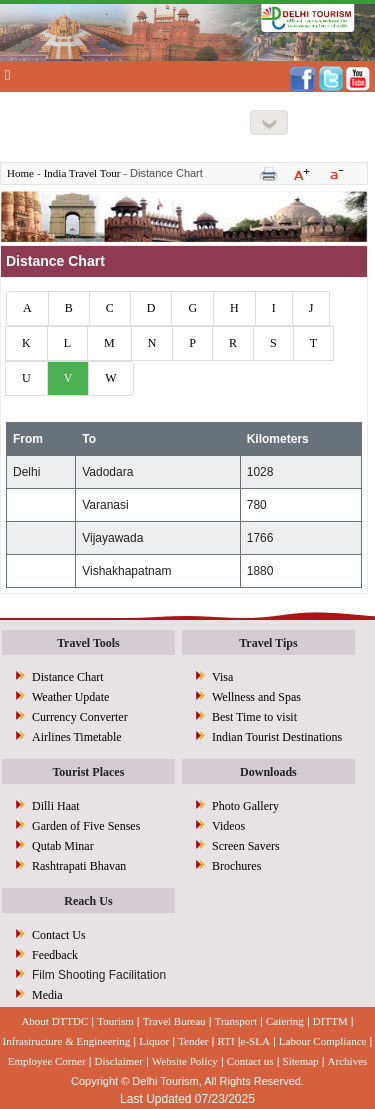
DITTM (330, 1021)
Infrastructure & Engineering (67, 1041)
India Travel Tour (82, 173)
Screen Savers (246, 846)
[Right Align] (269, 122)
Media (47, 995)
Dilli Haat (56, 806)
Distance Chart (68, 677)
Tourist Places (88, 772)
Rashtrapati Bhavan (79, 866)
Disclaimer (119, 1061)
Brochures (236, 866)
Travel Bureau (174, 1021)
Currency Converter (80, 717)
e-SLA (255, 1041)
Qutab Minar (63, 846)
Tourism (115, 1021)
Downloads (268, 772)
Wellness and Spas (256, 697)
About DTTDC (54, 1021)
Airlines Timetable (77, 737)
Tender (193, 1041)
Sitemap (301, 1061)
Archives (348, 1061)
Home (20, 173)
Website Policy (185, 1061)
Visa (222, 677)
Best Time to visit (254, 717)
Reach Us (88, 901)
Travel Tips (268, 643)
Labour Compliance (323, 1041)
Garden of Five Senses (86, 826)
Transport (236, 1021)
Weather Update (70, 697)
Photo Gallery (245, 806)
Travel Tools (88, 643)
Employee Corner (47, 1061)
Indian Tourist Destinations (277, 737)
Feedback (55, 955)
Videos (228, 826)
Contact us (250, 1061)
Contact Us (59, 935)
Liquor (154, 1041)
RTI (226, 1041)
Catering (285, 1021)
